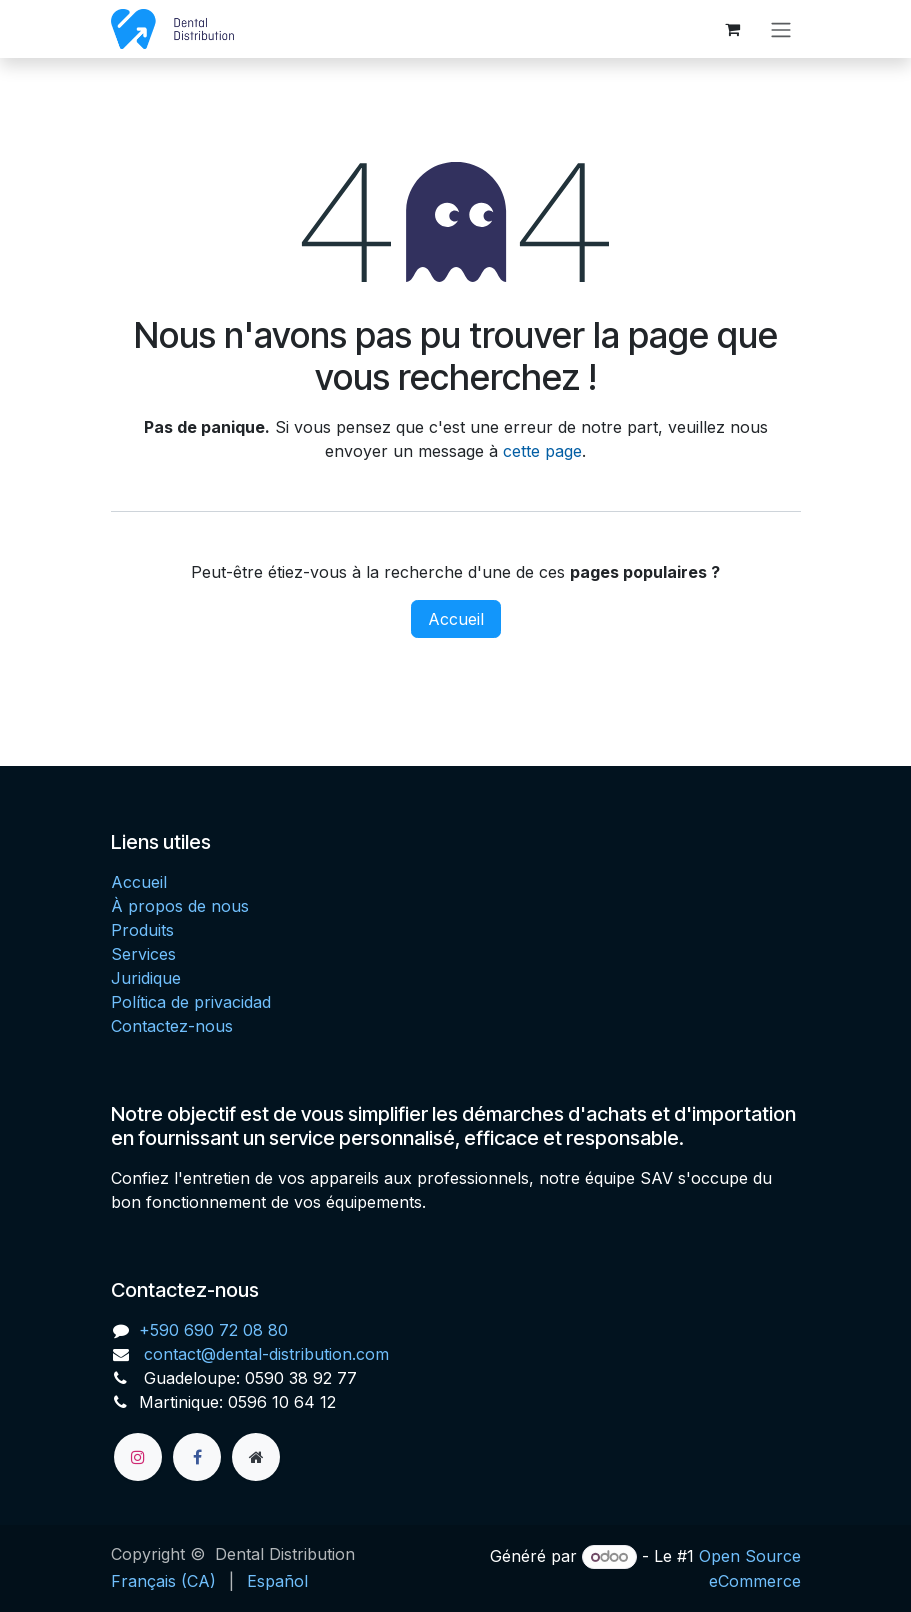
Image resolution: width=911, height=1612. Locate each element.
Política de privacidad (191, 1002)
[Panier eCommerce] (733, 29)
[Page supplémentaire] (256, 1457)
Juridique (146, 978)
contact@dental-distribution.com (264, 1354)
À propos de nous (180, 906)
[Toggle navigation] (781, 29)
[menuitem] (163, 1581)
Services (143, 954)
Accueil (456, 619)
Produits (142, 930)
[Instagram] (138, 1457)
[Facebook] (197, 1457)
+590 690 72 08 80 (213, 1330)
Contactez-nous (172, 1026)
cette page (542, 451)
